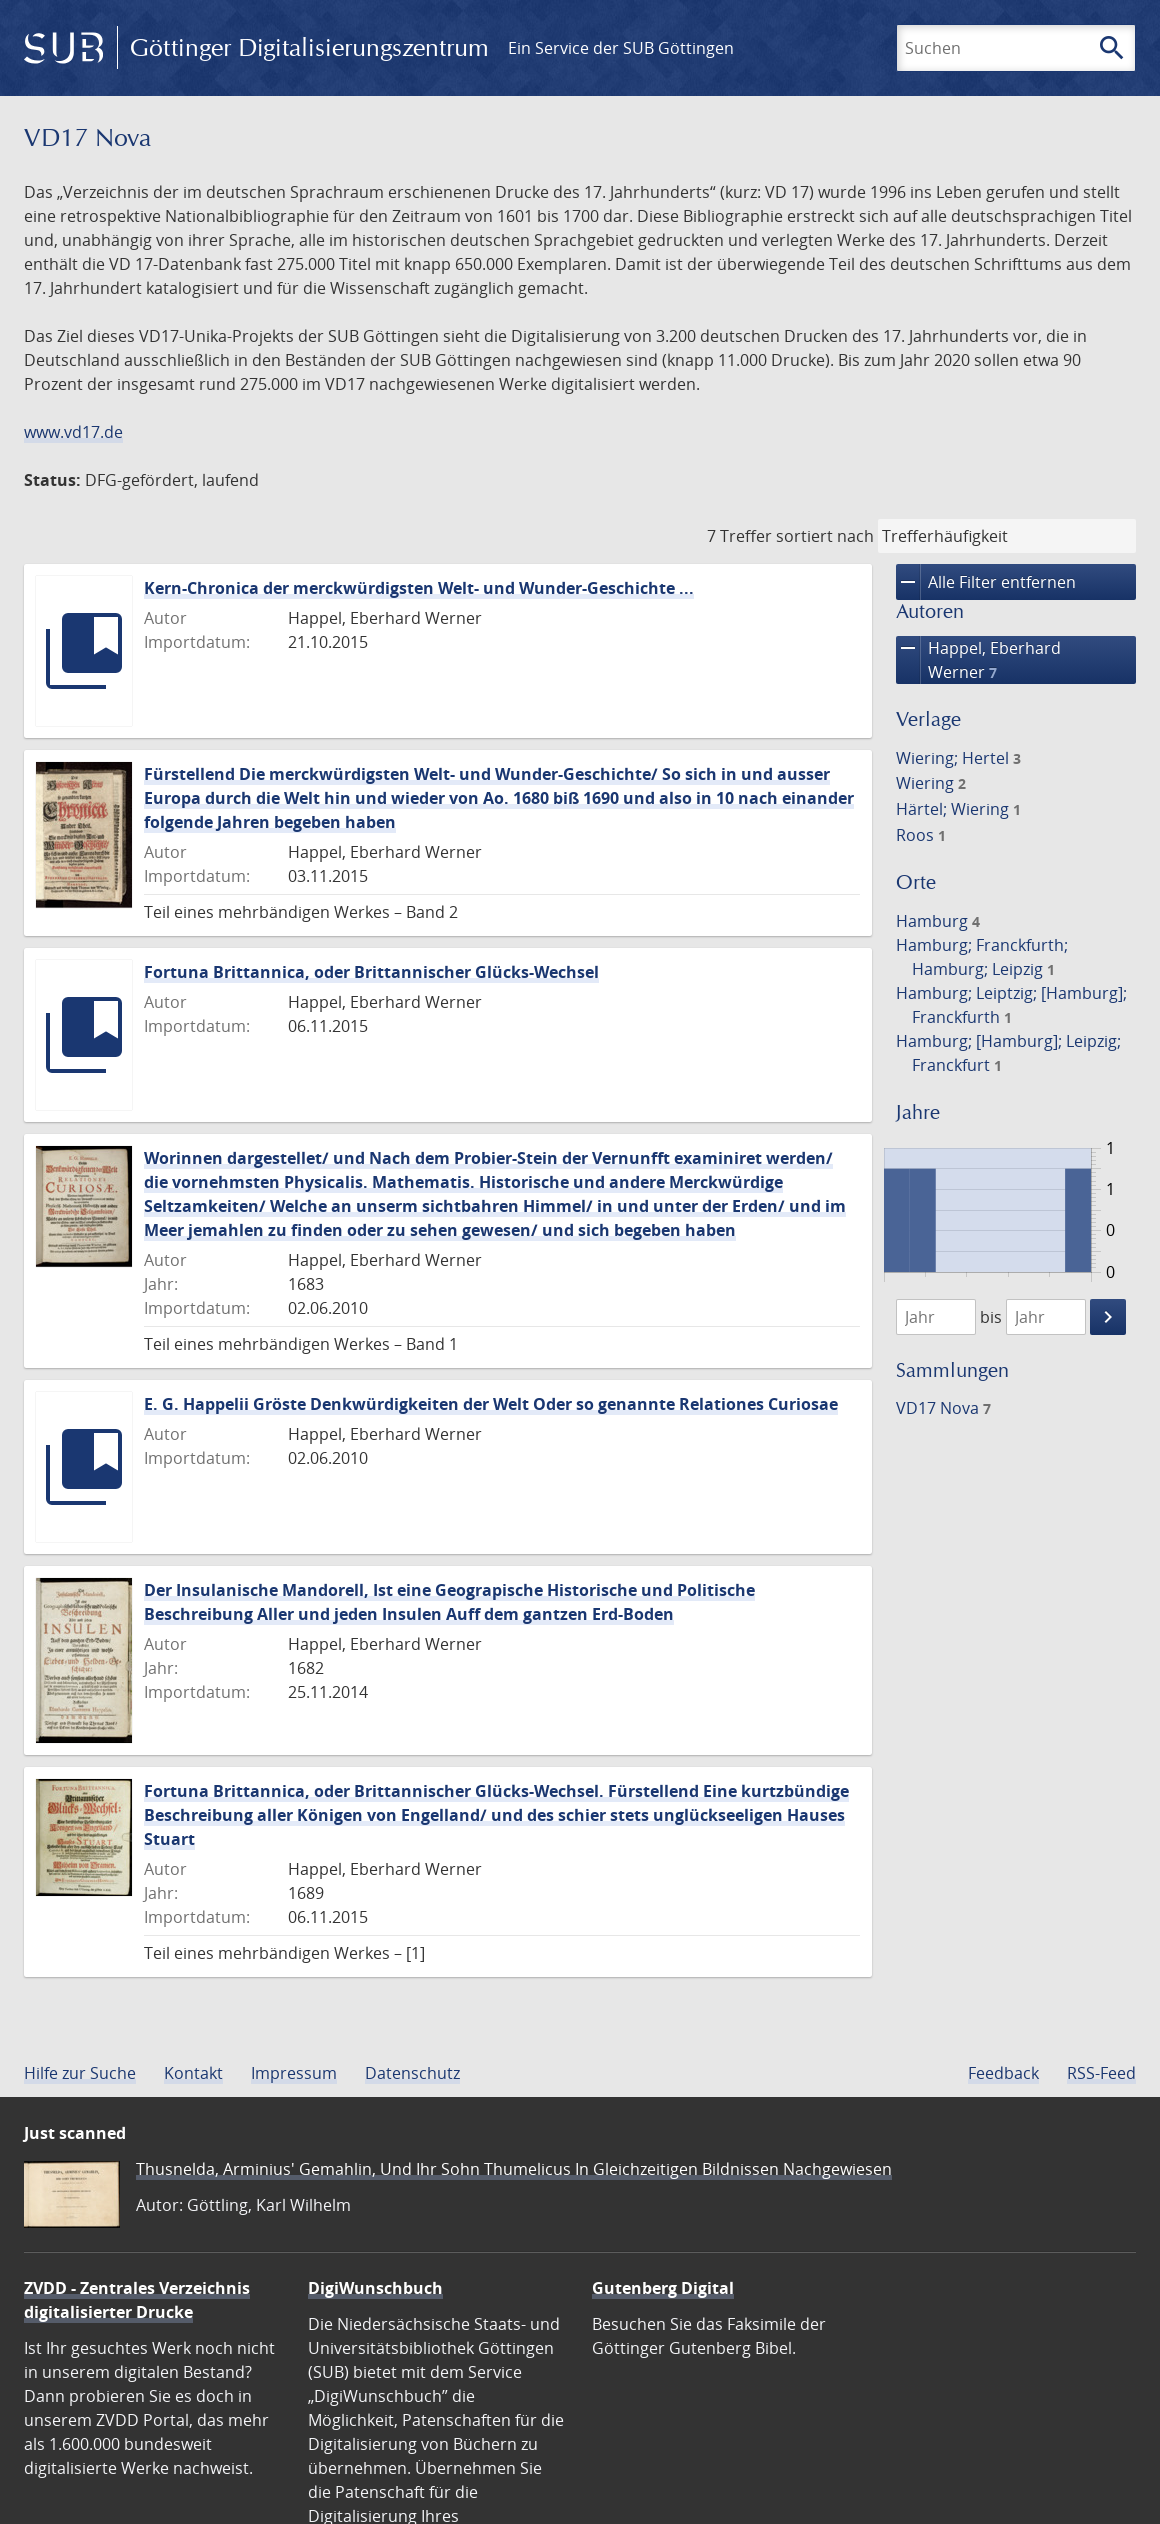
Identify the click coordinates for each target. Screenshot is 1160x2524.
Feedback (1003, 2073)
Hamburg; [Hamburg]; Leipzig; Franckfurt (1008, 1053)
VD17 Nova (943, 1408)
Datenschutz (412, 2073)
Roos (921, 835)
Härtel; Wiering (958, 809)
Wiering (931, 783)
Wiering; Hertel (958, 758)
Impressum (294, 2073)
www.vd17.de (73, 432)
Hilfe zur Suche (80, 2073)
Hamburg (938, 921)
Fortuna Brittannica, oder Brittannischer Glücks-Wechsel (371, 972)
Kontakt (193, 2073)
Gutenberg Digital (663, 2288)
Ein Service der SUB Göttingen (621, 48)
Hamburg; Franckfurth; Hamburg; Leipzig (982, 957)
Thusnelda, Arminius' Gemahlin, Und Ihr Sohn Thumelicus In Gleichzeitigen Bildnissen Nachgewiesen (514, 2169)
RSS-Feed (1101, 2073)
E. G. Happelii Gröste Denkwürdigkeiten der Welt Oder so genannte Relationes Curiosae (491, 1404)
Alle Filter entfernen (986, 582)
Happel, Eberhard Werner (978, 660)
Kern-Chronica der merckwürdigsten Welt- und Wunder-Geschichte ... (419, 588)
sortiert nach (825, 536)
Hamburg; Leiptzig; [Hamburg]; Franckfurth (1011, 1005)
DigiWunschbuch (375, 2288)
